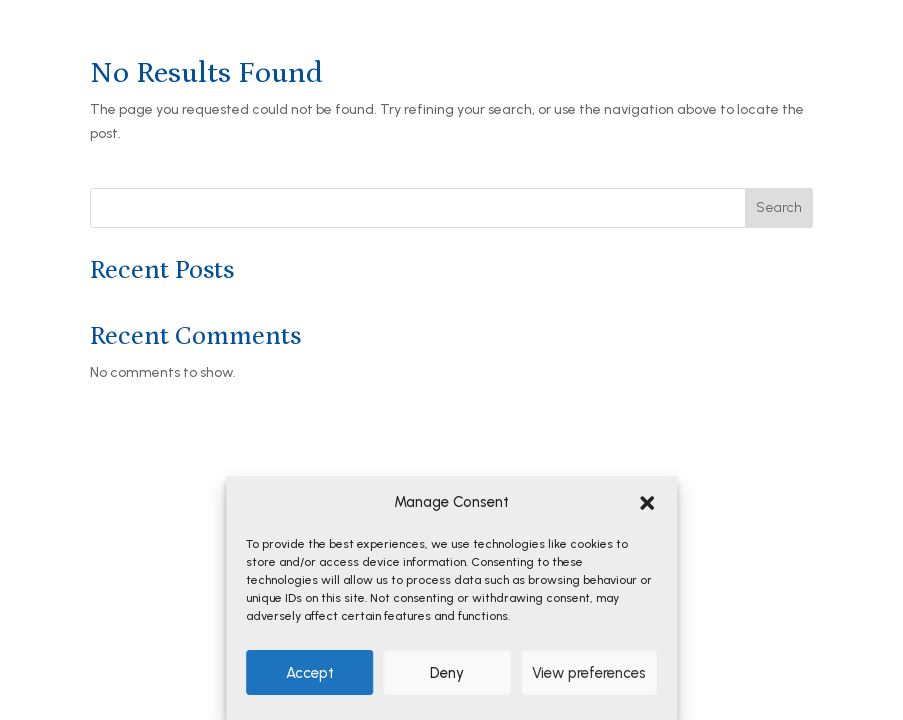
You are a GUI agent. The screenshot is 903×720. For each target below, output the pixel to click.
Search (779, 207)
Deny (447, 673)
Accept (310, 673)
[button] (647, 503)
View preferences (589, 673)
